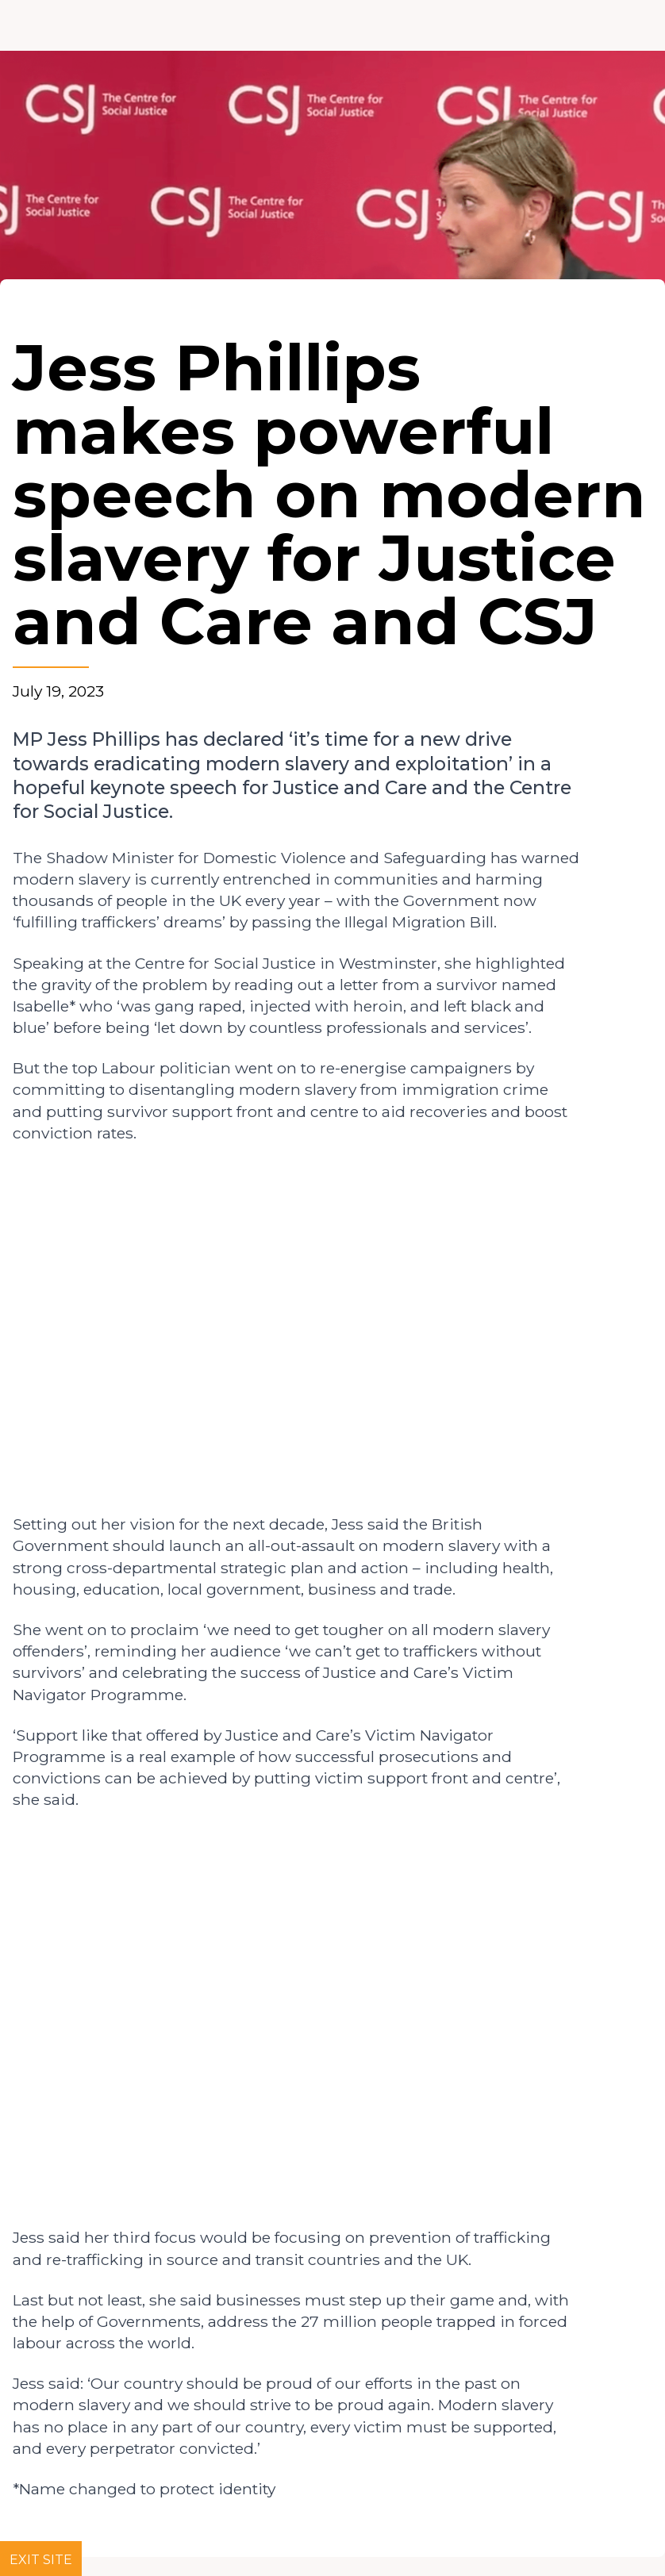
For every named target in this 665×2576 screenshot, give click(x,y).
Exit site (41, 2559)
